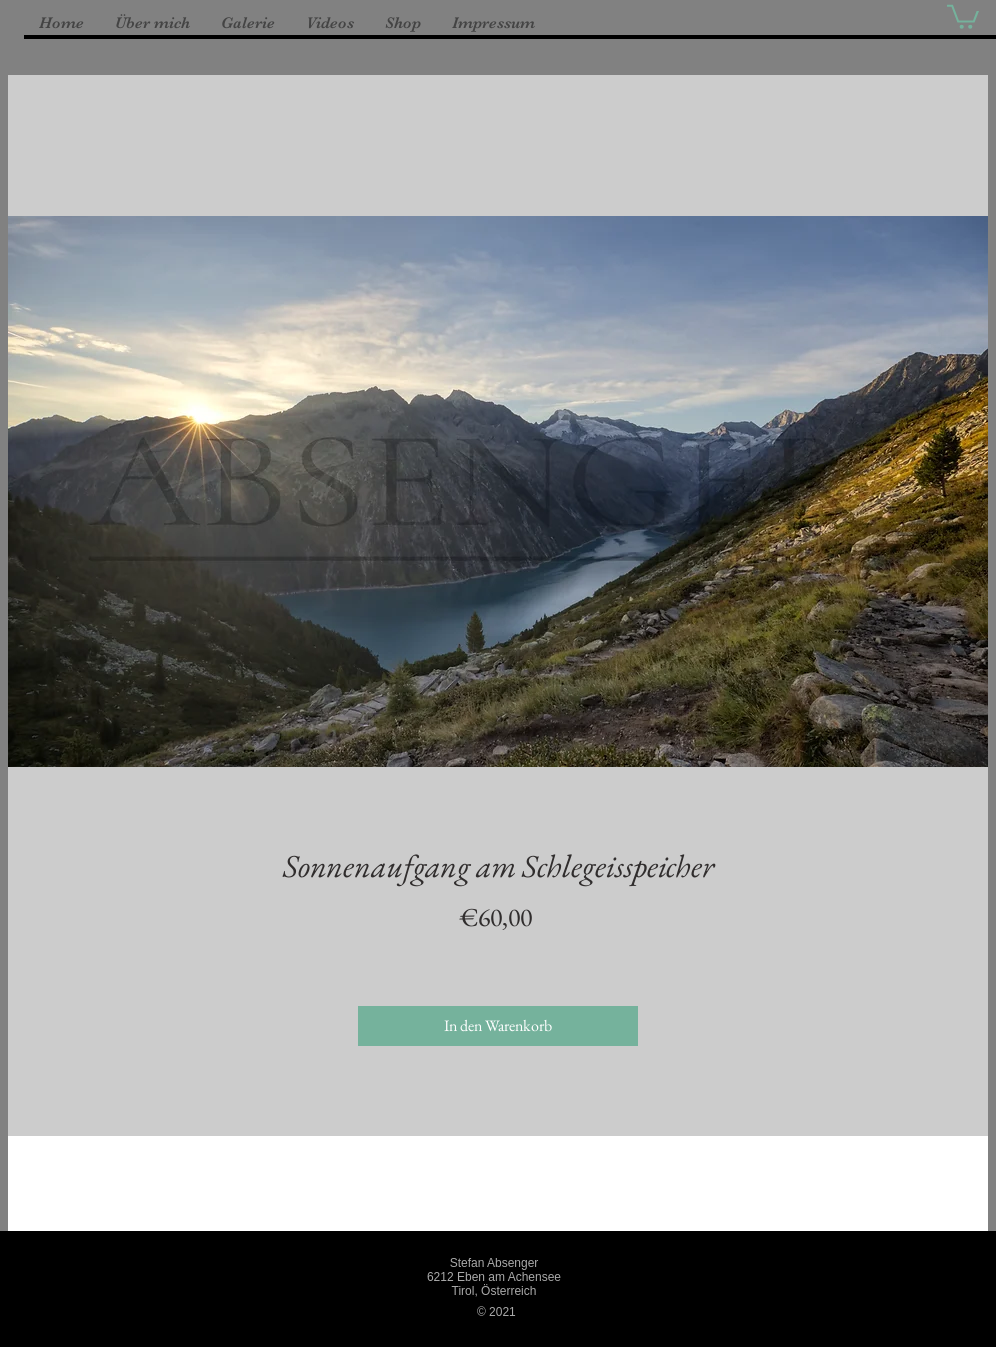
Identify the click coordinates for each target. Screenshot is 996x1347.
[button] (963, 15)
